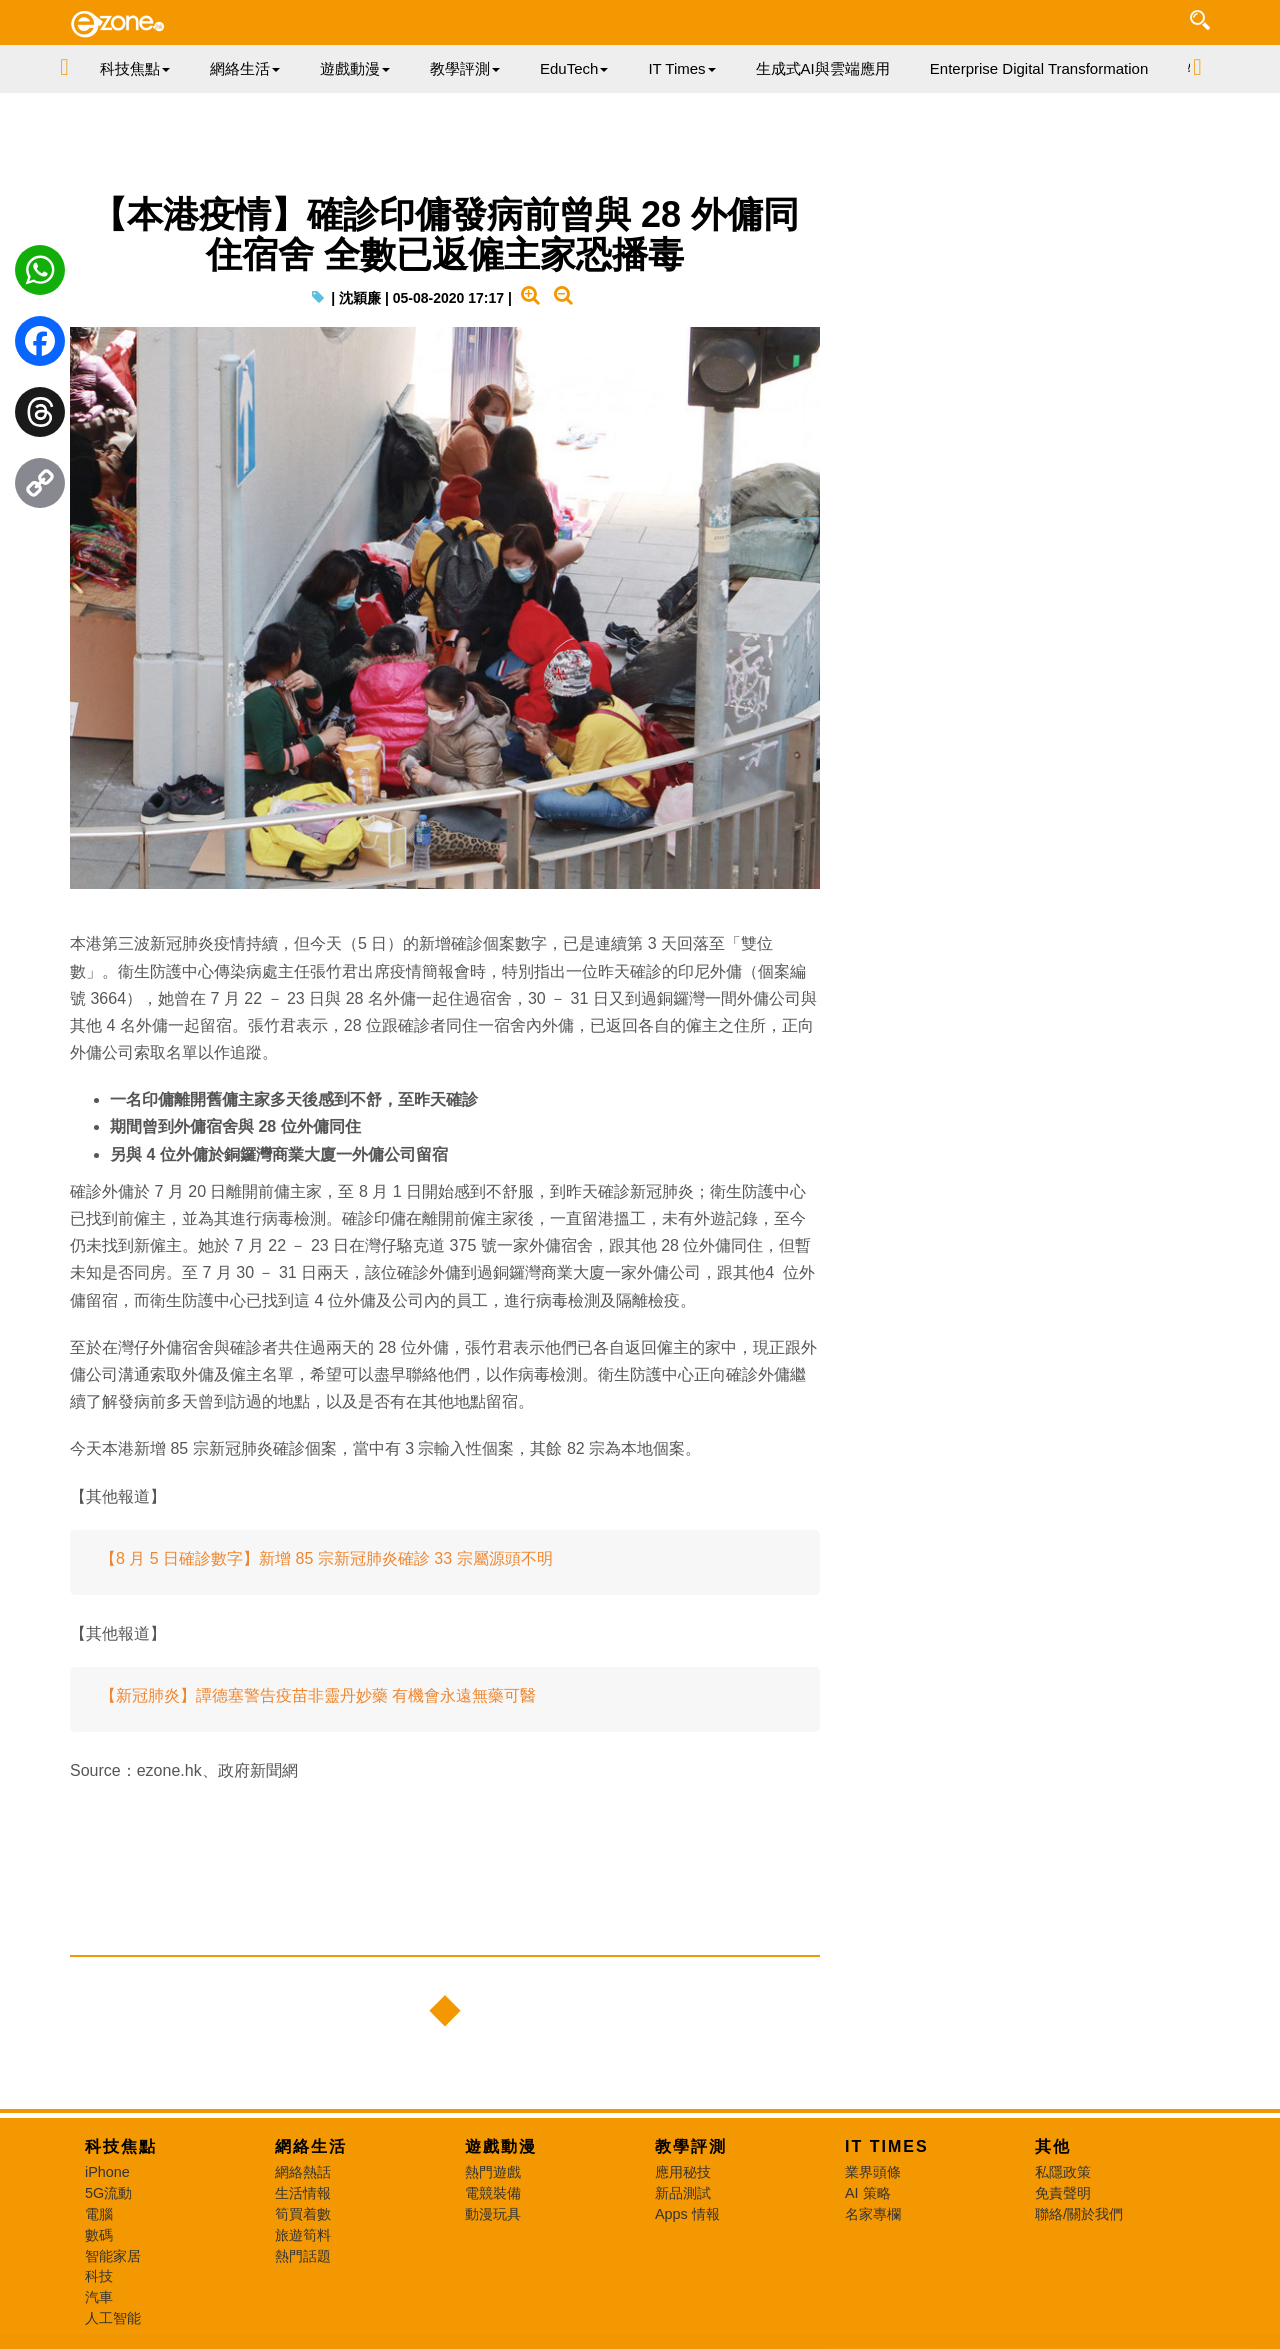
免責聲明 (1063, 2193)
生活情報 (303, 2193)
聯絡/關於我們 (1079, 2214)
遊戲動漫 (501, 2146)
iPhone (107, 2172)
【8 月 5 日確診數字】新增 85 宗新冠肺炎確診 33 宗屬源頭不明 (326, 1558)
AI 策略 (868, 2193)
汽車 (99, 2297)
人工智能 (113, 2318)
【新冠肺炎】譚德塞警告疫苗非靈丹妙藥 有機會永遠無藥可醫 (318, 1695)
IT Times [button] (681, 68)
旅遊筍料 (303, 2235)
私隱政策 (1063, 2172)
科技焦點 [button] (135, 68)
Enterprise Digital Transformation (1039, 68)
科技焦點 (121, 2146)
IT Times (887, 2146)
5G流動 (108, 2193)
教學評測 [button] (465, 68)
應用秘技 (683, 2172)
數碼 (99, 2235)
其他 (1053, 2146)
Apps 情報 (687, 2214)
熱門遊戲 (493, 2172)
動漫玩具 (493, 2214)
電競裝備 (493, 2193)
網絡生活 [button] (245, 68)
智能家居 (113, 2256)
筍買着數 (303, 2214)
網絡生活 (311, 2146)
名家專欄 (873, 2214)
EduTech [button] (574, 68)
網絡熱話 (303, 2172)
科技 (99, 2276)
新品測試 (683, 2193)
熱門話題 (303, 2256)
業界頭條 (873, 2172)
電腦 (99, 2214)
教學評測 (691, 2146)
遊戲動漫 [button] (355, 68)
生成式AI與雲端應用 (823, 68)
